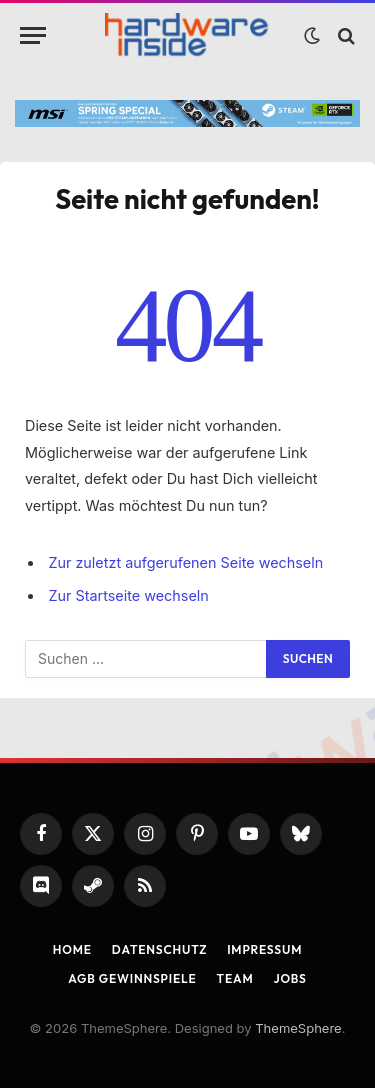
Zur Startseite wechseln (128, 595)
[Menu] (33, 35)
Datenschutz (159, 949)
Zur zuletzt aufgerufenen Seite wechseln (185, 562)
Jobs (289, 978)
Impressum (264, 949)
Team (235, 978)
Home (72, 949)
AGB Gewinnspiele (132, 978)
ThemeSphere (298, 1028)
